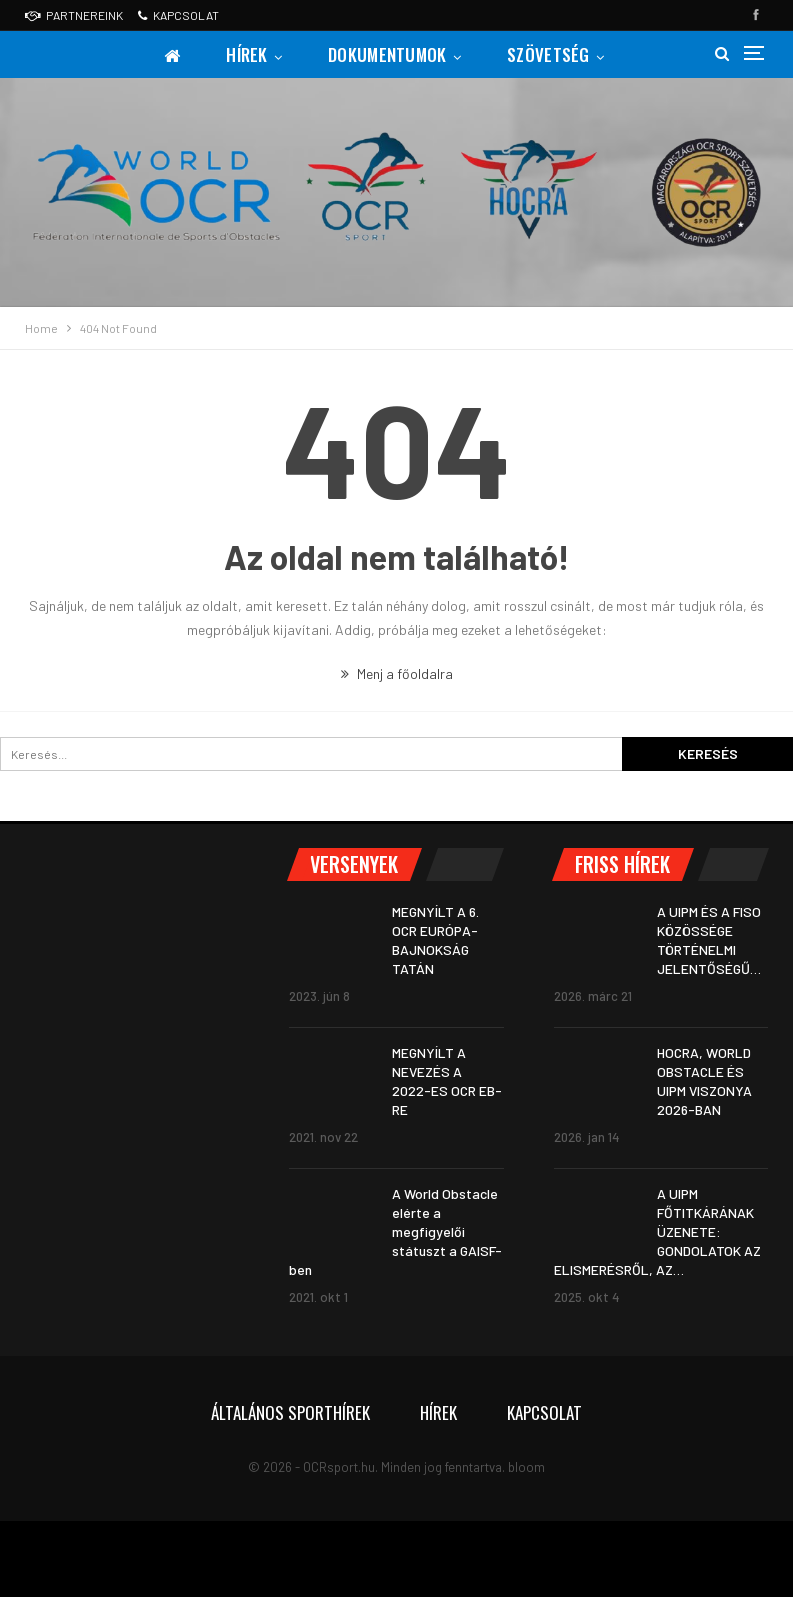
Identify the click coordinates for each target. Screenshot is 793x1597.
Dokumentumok (389, 54)
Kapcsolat (178, 15)
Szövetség (553, 54)
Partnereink (74, 15)
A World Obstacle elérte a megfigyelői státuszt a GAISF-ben (395, 1231)
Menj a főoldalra (397, 673)
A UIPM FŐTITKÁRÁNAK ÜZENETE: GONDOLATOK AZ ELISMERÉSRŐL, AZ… (657, 1231)
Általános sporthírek (290, 1412)
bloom (526, 1467)
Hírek (246, 54)
